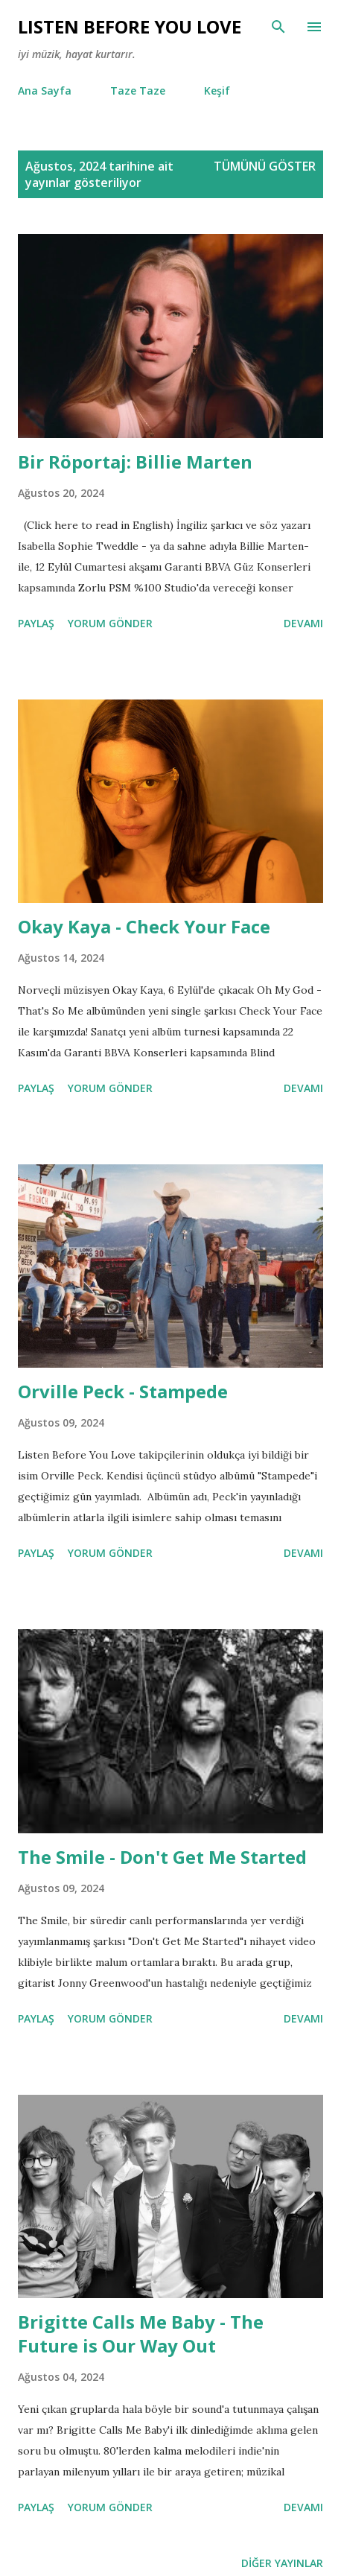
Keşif (217, 90)
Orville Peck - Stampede (123, 1391)
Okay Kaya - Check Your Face (144, 926)
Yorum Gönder (110, 623)
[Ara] (278, 27)
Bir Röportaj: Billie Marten (135, 461)
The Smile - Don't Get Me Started (162, 1856)
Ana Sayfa (44, 90)
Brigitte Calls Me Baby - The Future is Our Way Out (141, 2333)
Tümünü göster (265, 166)
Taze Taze (137, 90)
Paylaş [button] (36, 623)
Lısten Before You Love (129, 26)
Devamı (303, 623)
